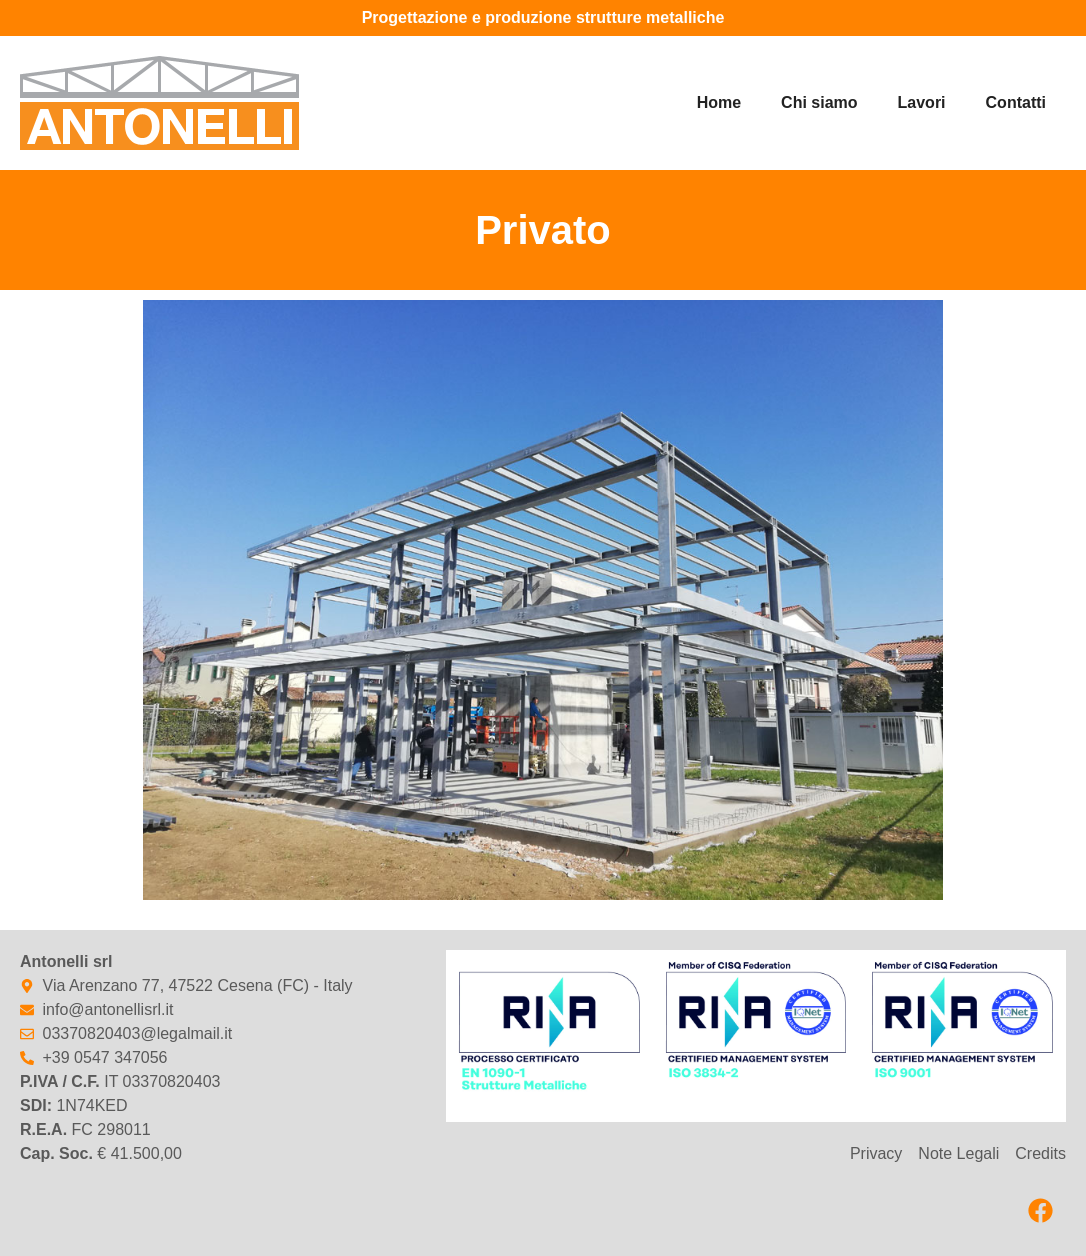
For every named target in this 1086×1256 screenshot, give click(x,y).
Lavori (922, 102)
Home (719, 102)
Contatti (1016, 102)
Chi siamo (819, 102)
